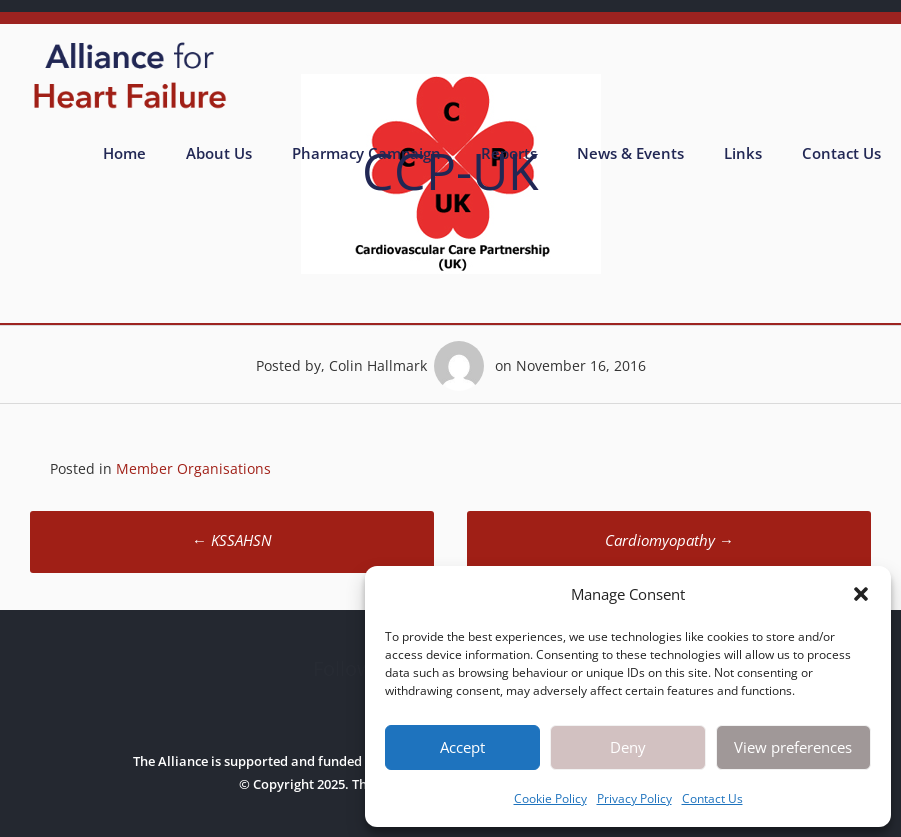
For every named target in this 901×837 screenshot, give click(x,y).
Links (743, 153)
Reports (509, 153)
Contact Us (712, 798)
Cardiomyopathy (669, 540)
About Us (219, 153)
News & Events (630, 153)
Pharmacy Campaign (366, 153)
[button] (861, 594)
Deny (628, 747)
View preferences (793, 747)
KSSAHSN (232, 540)
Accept (462, 747)
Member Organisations (193, 468)
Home (124, 153)
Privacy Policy (634, 798)
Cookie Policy (550, 798)
